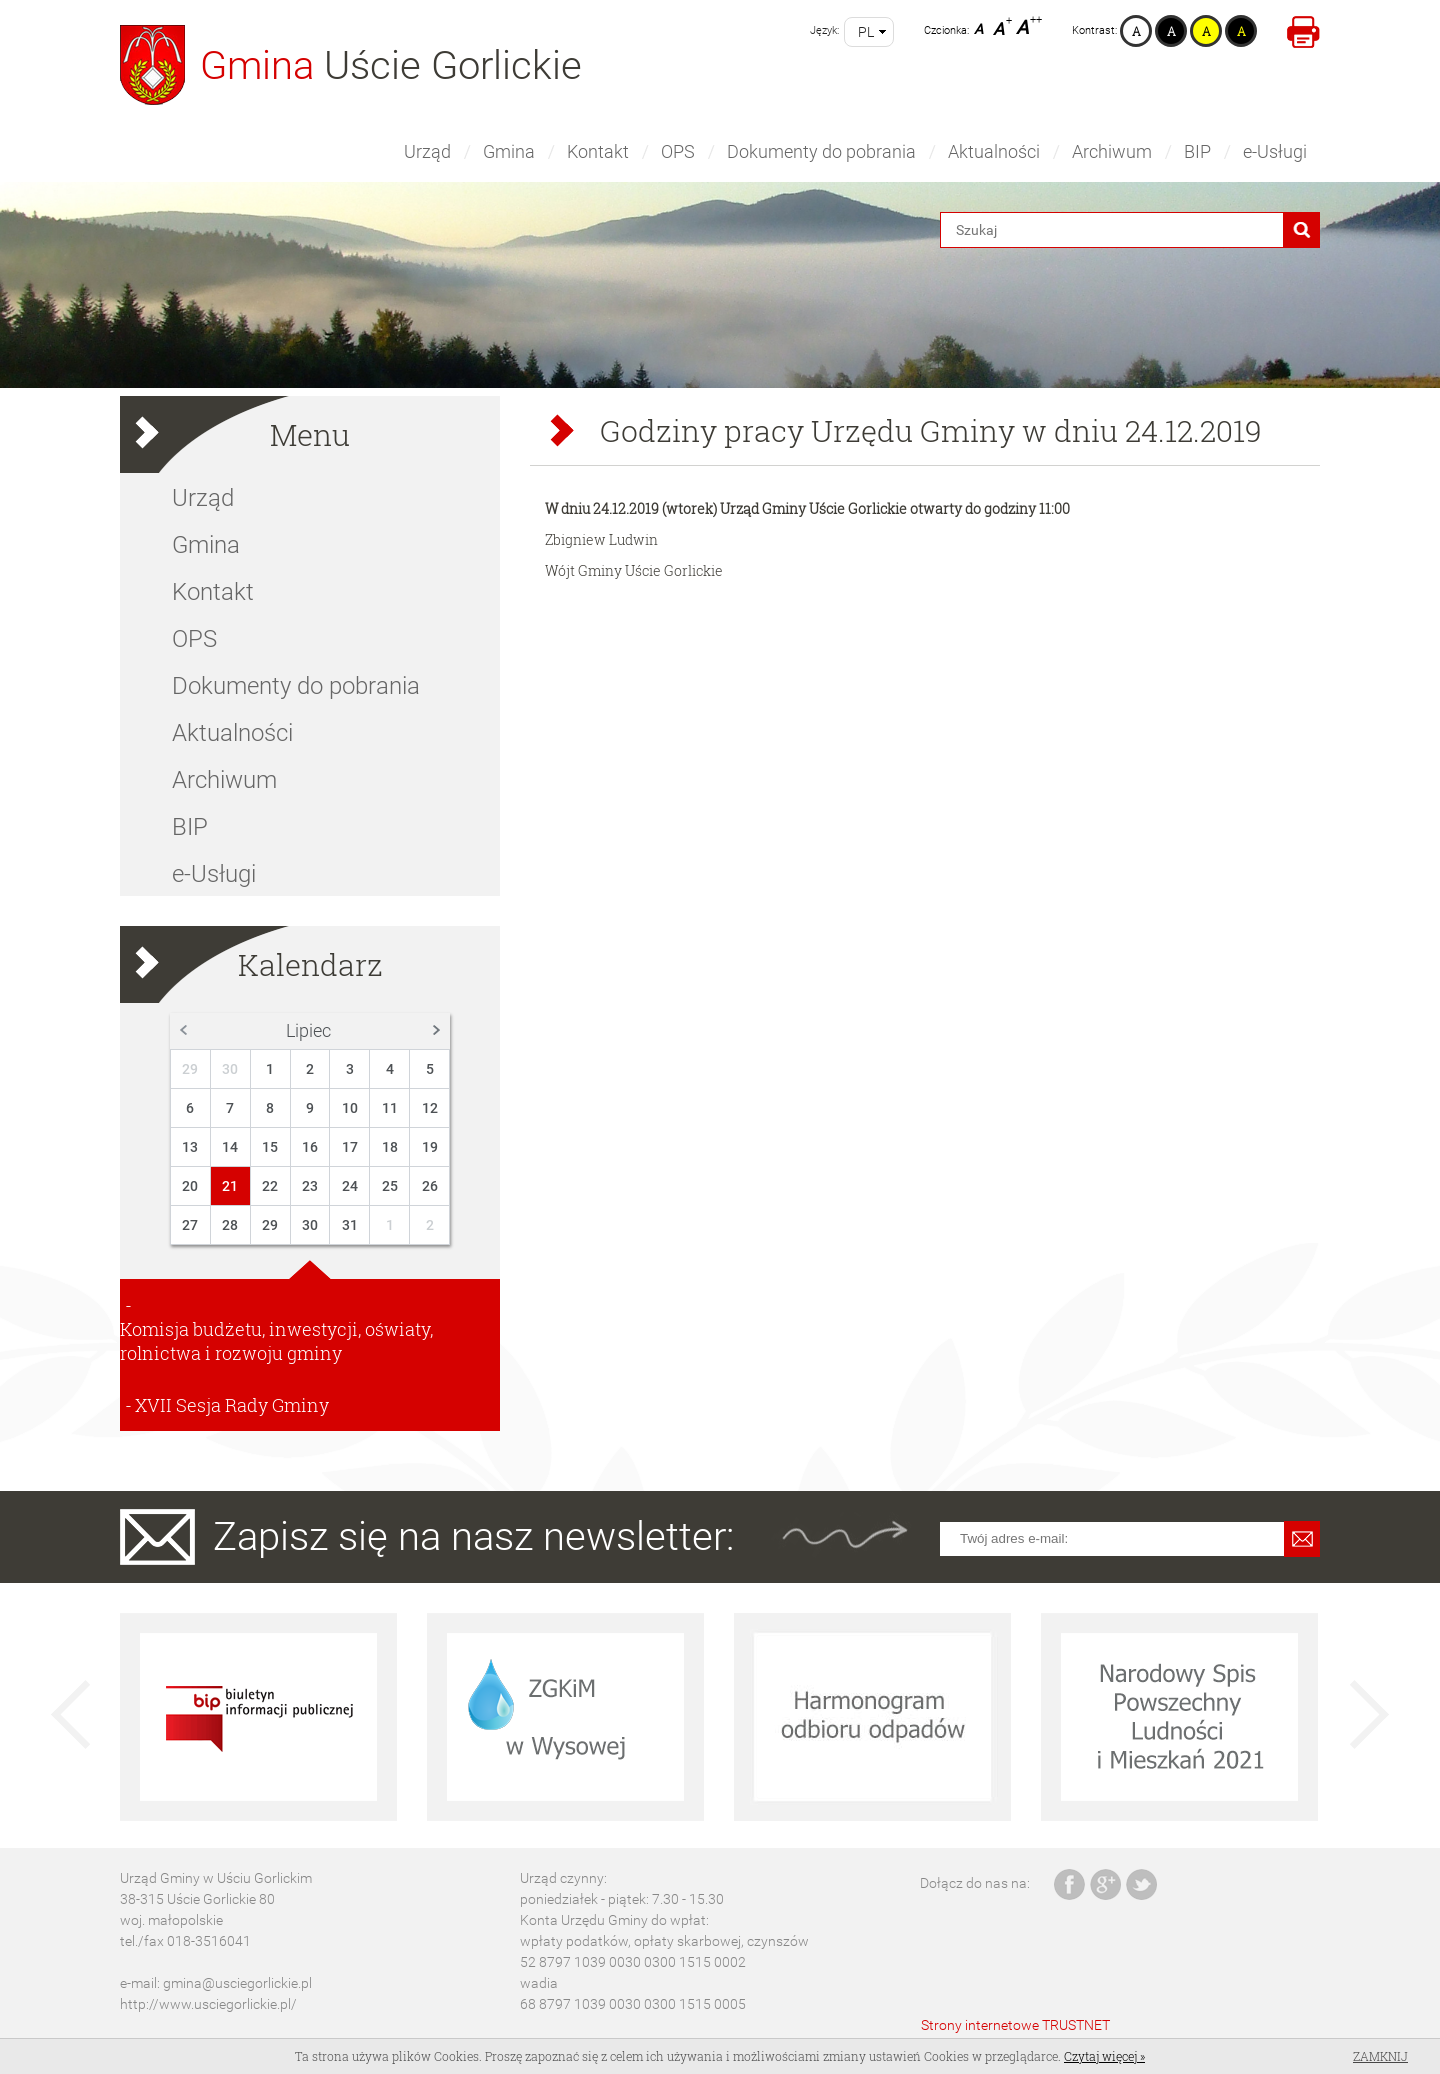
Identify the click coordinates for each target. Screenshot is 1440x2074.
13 (190, 1147)
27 (190, 1225)
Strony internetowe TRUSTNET (1015, 2025)
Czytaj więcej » (1104, 2056)
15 (270, 1147)
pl (866, 32)
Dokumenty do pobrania (821, 151)
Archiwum (1112, 151)
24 (350, 1186)
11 (390, 1108)
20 (190, 1186)
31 (350, 1225)
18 (390, 1147)
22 (270, 1186)
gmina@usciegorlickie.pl (237, 1983)
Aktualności (994, 151)
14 (230, 1147)
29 (190, 1069)
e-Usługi (1275, 151)
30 (230, 1069)
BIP (1197, 151)
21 (230, 1186)
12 (430, 1108)
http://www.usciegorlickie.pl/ (208, 2004)
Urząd (427, 151)
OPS (678, 151)
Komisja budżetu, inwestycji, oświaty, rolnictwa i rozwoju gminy (276, 1341)
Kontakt (598, 151)
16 (310, 1147)
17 (350, 1147)
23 (310, 1186)
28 (230, 1225)
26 (430, 1186)
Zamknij (1380, 2056)
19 (430, 1147)
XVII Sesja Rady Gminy (232, 1405)
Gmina (509, 151)
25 (390, 1186)
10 (350, 1108)
